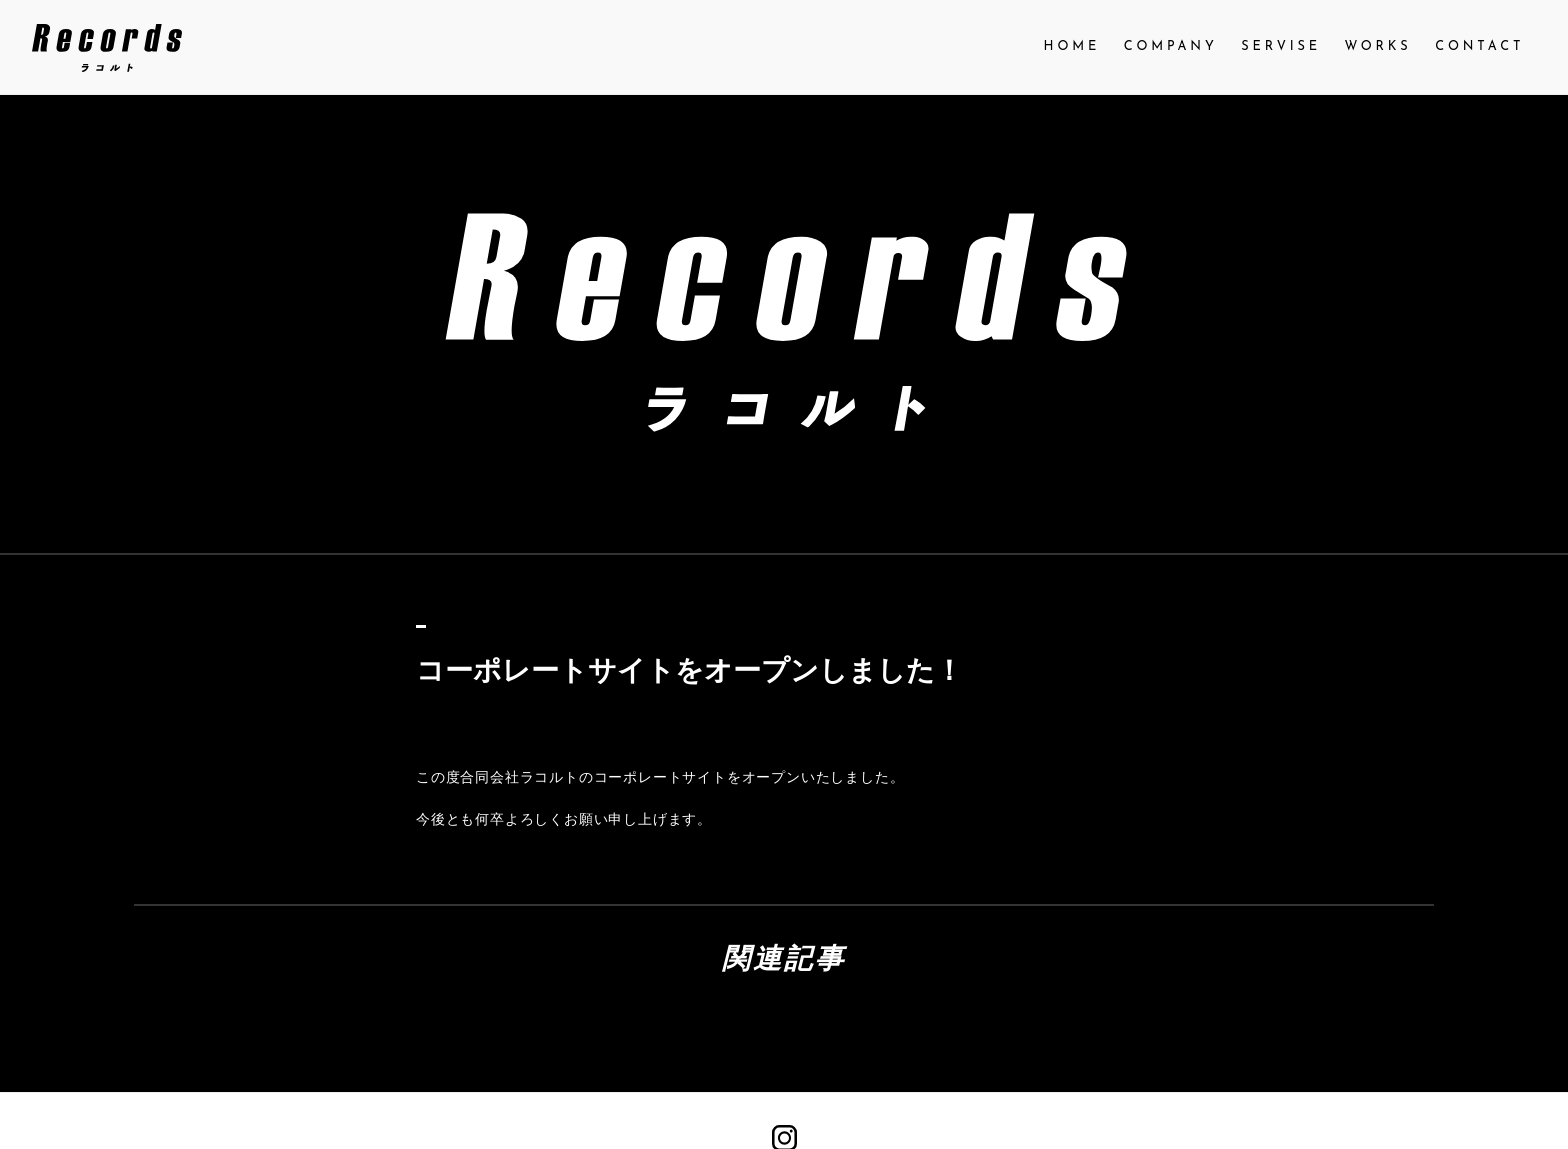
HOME (1072, 46)
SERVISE (1281, 46)
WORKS (1378, 46)
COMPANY (1171, 46)
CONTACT (1479, 46)
